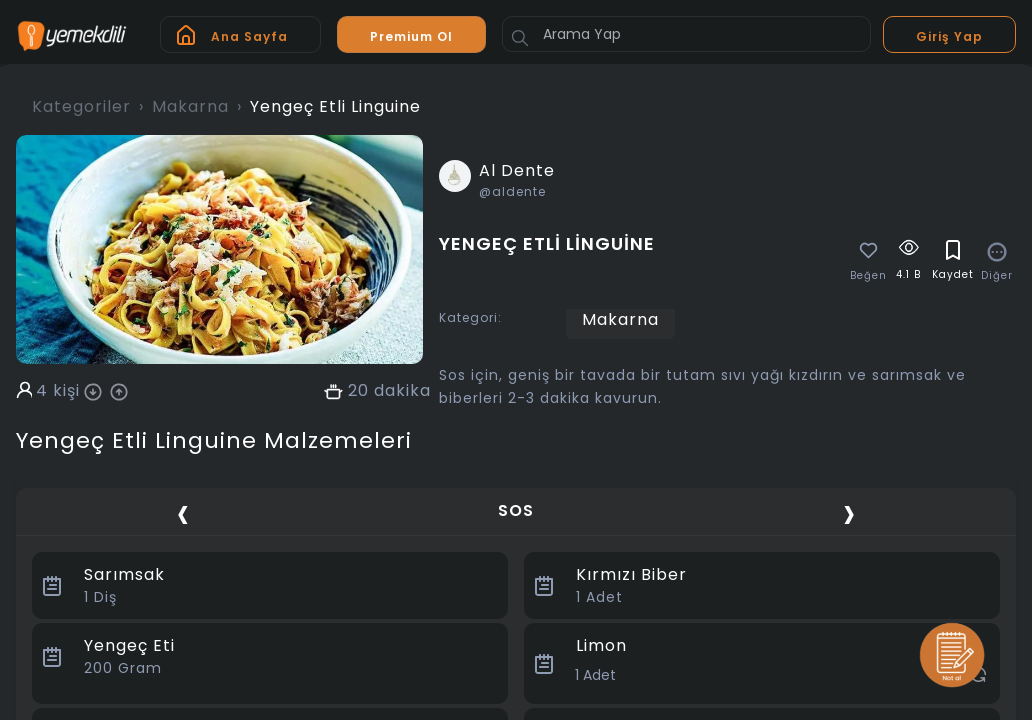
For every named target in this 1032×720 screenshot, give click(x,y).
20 (358, 391)
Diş (100, 597)
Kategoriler (81, 106)
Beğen (868, 276)
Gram (123, 668)
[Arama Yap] (686, 34)
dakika (402, 391)
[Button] (520, 38)
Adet (599, 597)
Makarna (190, 106)
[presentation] (183, 513)
